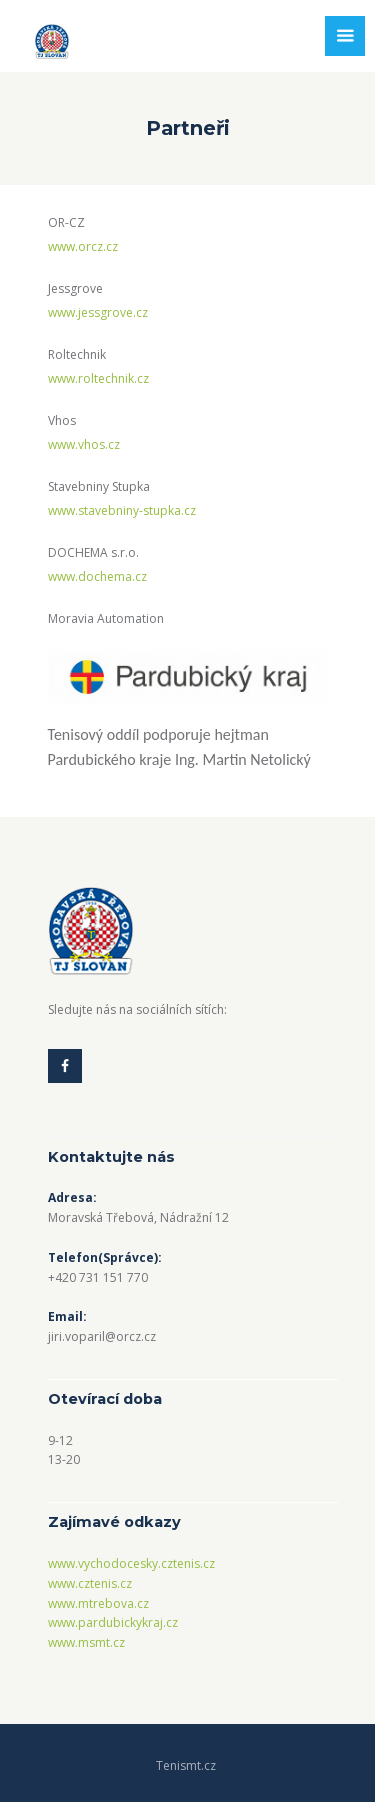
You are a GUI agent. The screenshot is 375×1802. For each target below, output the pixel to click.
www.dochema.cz (97, 576)
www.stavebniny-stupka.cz (122, 510)
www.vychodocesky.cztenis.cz (131, 1563)
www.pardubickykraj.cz (113, 1622)
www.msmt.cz (86, 1642)
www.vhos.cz (84, 444)
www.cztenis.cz (90, 1583)
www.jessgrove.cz (98, 312)
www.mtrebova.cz (98, 1603)
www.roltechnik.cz (98, 378)
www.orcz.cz (83, 246)
